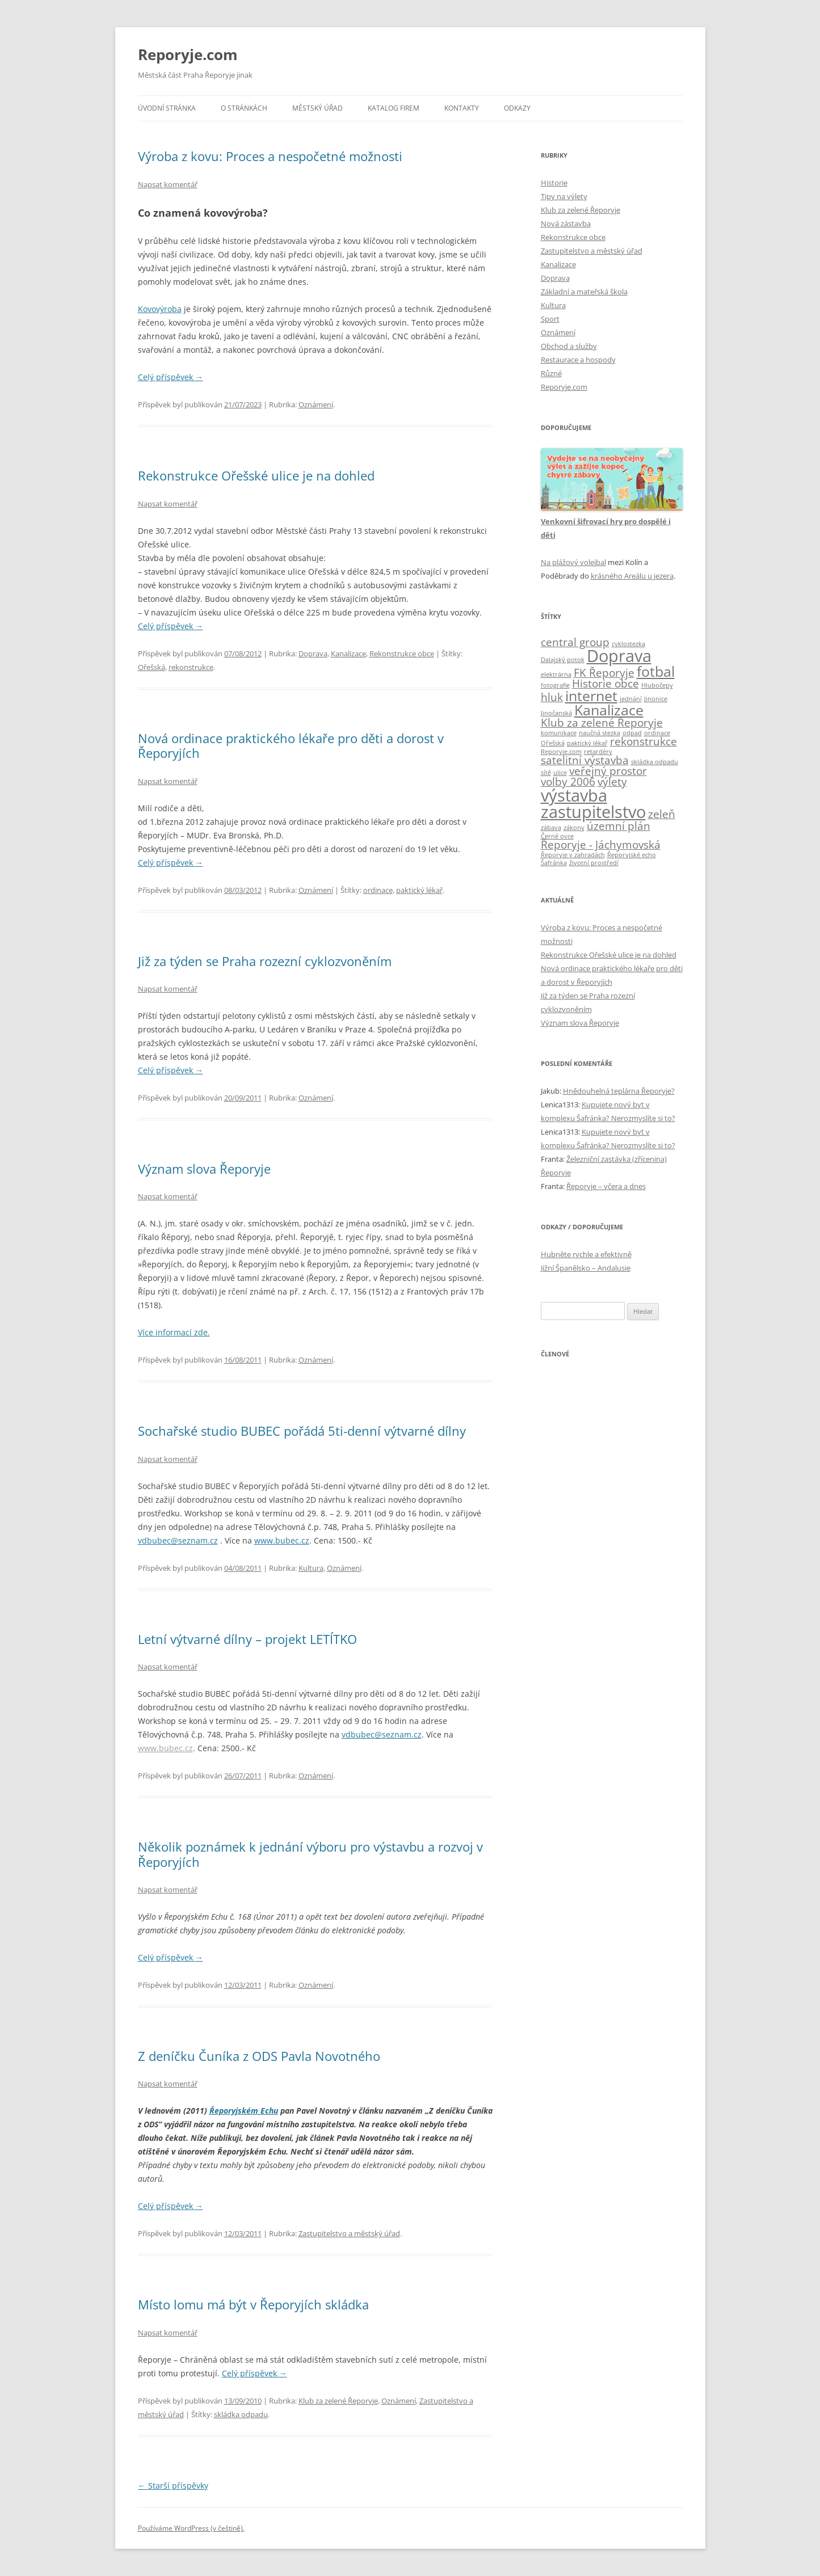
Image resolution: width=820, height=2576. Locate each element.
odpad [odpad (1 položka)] (632, 733)
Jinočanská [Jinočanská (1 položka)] (556, 713)
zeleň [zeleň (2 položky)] (661, 814)
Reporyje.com (188, 54)
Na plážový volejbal (573, 562)
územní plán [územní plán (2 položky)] (618, 826)
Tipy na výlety (564, 196)
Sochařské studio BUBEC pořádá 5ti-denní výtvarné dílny (302, 1430)
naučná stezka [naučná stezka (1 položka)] (599, 733)
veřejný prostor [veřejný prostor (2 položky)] (608, 771)
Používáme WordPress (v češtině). (191, 2528)
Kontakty (461, 108)
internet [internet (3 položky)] (591, 695)
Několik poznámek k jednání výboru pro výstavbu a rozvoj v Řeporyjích (310, 1854)
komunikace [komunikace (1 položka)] (559, 733)
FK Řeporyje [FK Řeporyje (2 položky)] (604, 672)
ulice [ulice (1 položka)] (560, 773)
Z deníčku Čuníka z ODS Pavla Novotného (259, 2055)
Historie (554, 183)
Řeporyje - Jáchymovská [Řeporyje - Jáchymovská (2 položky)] (601, 844)
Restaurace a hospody (578, 360)
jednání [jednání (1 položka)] (631, 699)
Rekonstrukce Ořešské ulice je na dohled (256, 475)
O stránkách (244, 108)
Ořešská (151, 667)
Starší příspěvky (173, 2485)
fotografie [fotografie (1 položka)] (555, 685)
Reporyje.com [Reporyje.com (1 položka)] (561, 752)
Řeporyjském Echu (243, 2110)
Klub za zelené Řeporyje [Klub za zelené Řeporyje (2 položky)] (602, 722)
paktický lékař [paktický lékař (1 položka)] (587, 743)
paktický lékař (419, 890)
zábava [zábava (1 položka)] (551, 828)
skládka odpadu (241, 2414)
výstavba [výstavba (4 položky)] (574, 795)
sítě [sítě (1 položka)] (546, 773)
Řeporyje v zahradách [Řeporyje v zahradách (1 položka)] (573, 855)
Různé (551, 373)
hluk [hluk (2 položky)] (552, 697)
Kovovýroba (160, 308)
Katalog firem (393, 108)
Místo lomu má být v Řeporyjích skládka (253, 2304)
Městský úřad (317, 108)
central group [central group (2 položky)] (575, 642)
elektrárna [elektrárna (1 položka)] (556, 674)
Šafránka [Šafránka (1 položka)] (554, 863)
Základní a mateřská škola (584, 291)
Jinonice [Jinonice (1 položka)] (655, 699)
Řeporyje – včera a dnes (606, 1186)
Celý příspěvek (170, 377)
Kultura (310, 1568)
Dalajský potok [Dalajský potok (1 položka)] (562, 660)
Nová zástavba (566, 223)
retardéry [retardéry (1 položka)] (598, 752)
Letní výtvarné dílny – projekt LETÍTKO (247, 1638)
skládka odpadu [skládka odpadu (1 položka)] (654, 762)
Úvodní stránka (167, 108)
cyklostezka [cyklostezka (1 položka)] (628, 644)
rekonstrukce (191, 667)
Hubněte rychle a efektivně (586, 1254)
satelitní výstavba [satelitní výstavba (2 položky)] (585, 760)
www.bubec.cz (281, 1540)
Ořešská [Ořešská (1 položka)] (553, 743)
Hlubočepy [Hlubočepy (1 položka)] (657, 685)
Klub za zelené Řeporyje (338, 2401)
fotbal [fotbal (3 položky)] (656, 671)
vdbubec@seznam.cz (178, 1540)
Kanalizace (348, 653)
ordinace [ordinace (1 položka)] (657, 733)
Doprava (312, 653)
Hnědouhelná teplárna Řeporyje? (619, 1091)
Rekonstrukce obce (401, 653)
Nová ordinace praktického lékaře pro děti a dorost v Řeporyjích (291, 745)
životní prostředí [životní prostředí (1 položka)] (594, 863)
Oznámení (315, 404)
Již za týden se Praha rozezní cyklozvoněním (265, 960)
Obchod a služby (569, 346)
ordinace (378, 890)
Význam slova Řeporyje (204, 1168)
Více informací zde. (174, 1332)
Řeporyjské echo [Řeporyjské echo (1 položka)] (631, 855)
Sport (550, 319)
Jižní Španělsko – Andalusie (585, 1268)
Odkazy (517, 108)
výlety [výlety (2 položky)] (612, 781)
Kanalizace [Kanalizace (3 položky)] (609, 710)
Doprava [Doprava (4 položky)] (619, 655)
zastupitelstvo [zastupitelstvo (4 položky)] (593, 811)
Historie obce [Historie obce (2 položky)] (605, 683)
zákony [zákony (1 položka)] (574, 828)
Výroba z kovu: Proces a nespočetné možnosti (270, 156)
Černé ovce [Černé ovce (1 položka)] (557, 836)
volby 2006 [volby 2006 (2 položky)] (568, 781)
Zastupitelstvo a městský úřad (349, 2233)
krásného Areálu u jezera (632, 576)
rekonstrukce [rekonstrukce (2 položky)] (643, 741)
